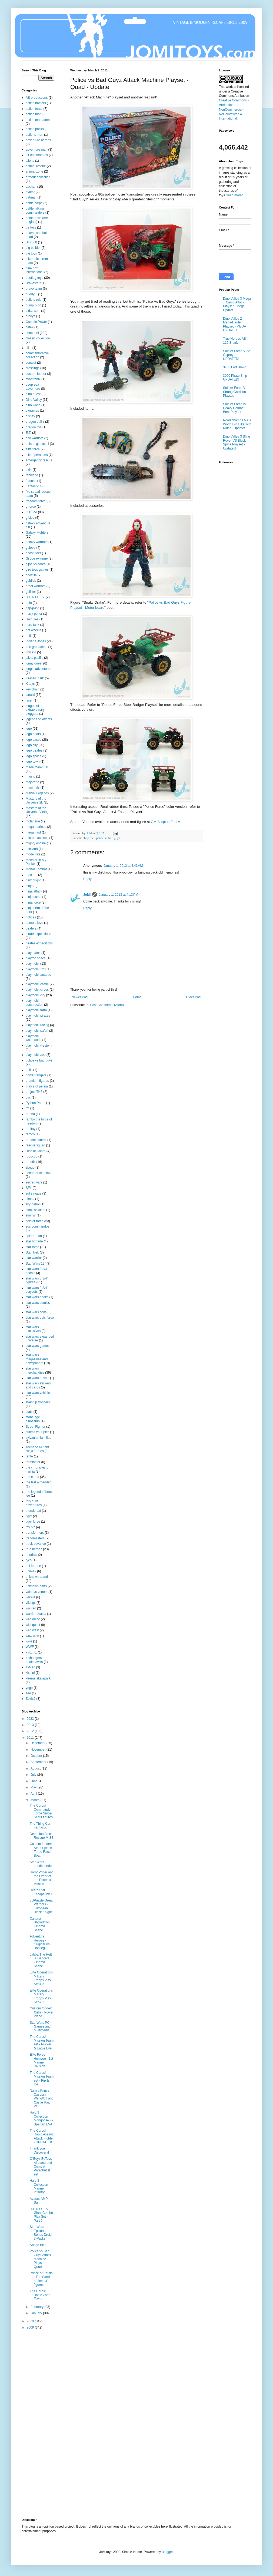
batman (31, 197)
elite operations (37, 455)
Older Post (193, 997)
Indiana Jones (36, 641)
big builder (33, 248)
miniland (32, 849)
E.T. (28, 433)
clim (28, 348)
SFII (29, 1188)
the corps (32, 1477)
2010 (31, 2321)
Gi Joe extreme (37, 558)
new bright (33, 880)
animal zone (34, 171)
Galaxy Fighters (37, 532)
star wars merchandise (35, 1370)
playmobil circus (37, 989)
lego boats (33, 734)
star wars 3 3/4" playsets (37, 1290)
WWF (30, 1647)
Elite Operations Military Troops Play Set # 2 (41, 1978)
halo (29, 603)
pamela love (34, 923)
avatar (30, 192)
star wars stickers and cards (38, 1385)
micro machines (37, 838)
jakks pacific (34, 658)
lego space (33, 756)
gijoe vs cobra (36, 564)
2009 (31, 2327)
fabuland (32, 475)
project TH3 (34, 1092)
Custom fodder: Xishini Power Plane (42, 2012)
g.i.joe (30, 518)
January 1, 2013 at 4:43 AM (123, 866)
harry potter (34, 614)
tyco (29, 1560)
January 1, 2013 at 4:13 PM (118, 895)
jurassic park (35, 678)
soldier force (34, 1221)
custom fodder (36, 374)
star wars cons (36, 1312)
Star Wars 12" (36, 1263)
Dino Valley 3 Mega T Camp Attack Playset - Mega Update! (237, 304)
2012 (31, 1731)
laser (29, 700)
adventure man (36, 149)
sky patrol (32, 1204)
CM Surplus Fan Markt (169, 822)
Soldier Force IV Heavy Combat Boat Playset (234, 408)
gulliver (31, 592)
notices (31, 917)
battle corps (34, 203)
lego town (32, 761)
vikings (31, 1603)
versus (30, 1597)
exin (29, 470)
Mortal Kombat (36, 869)
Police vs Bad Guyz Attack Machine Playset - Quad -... (40, 2259)
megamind (33, 832)
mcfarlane (33, 821)
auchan (31, 187)
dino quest (33, 394)
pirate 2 (31, 928)
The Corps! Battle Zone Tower (40, 2295)
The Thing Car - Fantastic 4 (41, 1825)
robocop (31, 1156)
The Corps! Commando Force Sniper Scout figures (41, 1811)
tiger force (33, 1521)
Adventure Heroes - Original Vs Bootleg (40, 1942)
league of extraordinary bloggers (35, 710)
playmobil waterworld (33, 1038)
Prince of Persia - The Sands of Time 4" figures (41, 2279)
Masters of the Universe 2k (36, 800)
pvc (28, 1097)
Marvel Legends (37, 793)
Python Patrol (35, 1103)
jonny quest (34, 663)
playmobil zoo (35, 1055)
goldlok (31, 581)
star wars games (37, 1346)
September (39, 1762)
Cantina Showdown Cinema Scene (40, 1924)
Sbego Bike (38, 2245)
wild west (32, 1630)
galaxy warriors (37, 542)
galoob (30, 548)
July (34, 1775)
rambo (30, 1114)
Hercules (32, 619)
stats (29, 1412)
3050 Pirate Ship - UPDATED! (236, 377)
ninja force (33, 902)
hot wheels (33, 630)
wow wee (32, 1636)
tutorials (31, 1555)
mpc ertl (31, 875)
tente (29, 1456)
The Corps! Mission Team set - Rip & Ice (42, 2078)
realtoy (30, 1129)
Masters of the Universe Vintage (38, 810)
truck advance (36, 1544)
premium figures (37, 1081)
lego (29, 728)
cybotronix (33, 379)
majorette (32, 782)
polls (29, 1070)
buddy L (31, 294)
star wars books (37, 1297)
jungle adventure (38, 669)
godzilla (31, 575)
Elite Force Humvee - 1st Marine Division (41, 2060)
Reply (87, 879)
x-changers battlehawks (34, 1660)
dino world (33, 405)
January (37, 2313)
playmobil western (39, 1045)
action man (34, 114)
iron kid (31, 652)
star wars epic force (40, 1318)
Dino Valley (34, 400)
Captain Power (36, 322)
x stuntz (31, 1652)
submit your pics (37, 1432)
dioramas (32, 410)
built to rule (34, 300)
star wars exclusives (33, 1329)
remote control (36, 1140)
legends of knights (39, 719)
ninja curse (33, 897)
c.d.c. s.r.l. (33, 311)
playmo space (36, 958)
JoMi (87, 895)
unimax (31, 1571)
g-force (31, 506)
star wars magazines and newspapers (37, 1359)
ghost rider (33, 553)
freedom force (36, 501)
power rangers (36, 1075)
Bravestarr (33, 283)
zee (28, 1693)
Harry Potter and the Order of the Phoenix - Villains (42, 1878)
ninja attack (34, 891)
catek (30, 327)
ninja (29, 886)
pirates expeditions (39, 943)
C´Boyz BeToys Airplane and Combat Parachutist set (41, 2166)
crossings (32, 368)
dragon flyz (34, 427)
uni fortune (33, 1566)
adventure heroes (38, 140)
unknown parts (36, 1586)
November (38, 1749)
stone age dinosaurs (33, 1419)
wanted (31, 1608)
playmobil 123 (36, 969)
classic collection (38, 338)
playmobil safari (37, 1031)
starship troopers (38, 1402)
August (36, 1768)
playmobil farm (36, 1010)
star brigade (34, 1241)
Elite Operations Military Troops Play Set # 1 (41, 1996)
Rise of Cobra (35, 1151)
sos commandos (37, 1226)
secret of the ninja (38, 1173)
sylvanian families (38, 1438)
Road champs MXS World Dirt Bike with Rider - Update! (237, 424)
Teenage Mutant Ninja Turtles (37, 1449)
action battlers (36, 103)
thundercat (33, 1511)
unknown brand (37, 1577)
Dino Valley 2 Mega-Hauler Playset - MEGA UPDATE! (234, 324)
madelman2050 (37, 767)
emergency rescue (39, 460)
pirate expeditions (38, 934)
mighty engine (36, 843)
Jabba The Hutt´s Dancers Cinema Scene (41, 1960)
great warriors (35, 586)
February (37, 2307)
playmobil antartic (38, 975)
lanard (30, 695)
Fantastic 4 (34, 486)
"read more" (234, 195)
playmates (33, 953)
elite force (33, 449)
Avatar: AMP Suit (39, 2200)
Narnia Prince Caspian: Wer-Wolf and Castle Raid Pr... (42, 2098)
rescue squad (35, 1145)
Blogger (167, 2552)
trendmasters (35, 1538)
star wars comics (38, 1303)
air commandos (37, 155)
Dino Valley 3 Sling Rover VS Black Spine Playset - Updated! (236, 442)
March (36, 1800)
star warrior (34, 1258)
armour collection (38, 177)
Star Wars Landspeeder (41, 1864)
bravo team (34, 288)
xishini (30, 1673)
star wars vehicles (38, 1393)
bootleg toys (34, 278)
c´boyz (30, 316)
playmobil (32, 963)
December (38, 1743)
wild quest (33, 1625)
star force (32, 1247)
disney (30, 416)
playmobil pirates (38, 1015)
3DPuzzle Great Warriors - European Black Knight (41, 1906)
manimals (32, 787)
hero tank (32, 625)
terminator (33, 1462)
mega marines (36, 827)
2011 (31, 1738)
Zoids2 (30, 1699)
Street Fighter (35, 1426)
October (37, 1756)
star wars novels (37, 1378)
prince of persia (37, 1086)
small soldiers (35, 1210)
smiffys (31, 1215)
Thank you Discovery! (39, 2150)
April (34, 1793)
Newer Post (80, 997)
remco (30, 1134)
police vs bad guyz (108, 838)
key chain (32, 689)
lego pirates (34, 750)
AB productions (37, 98)
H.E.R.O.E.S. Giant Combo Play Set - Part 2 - (41, 2215)
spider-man (34, 1236)
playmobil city (35, 995)
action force (34, 109)
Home (137, 997)
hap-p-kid (32, 608)
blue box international (34, 270)
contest (31, 363)
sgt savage (33, 1193)
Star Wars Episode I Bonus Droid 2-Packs (41, 2232)
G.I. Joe (31, 512)
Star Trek (32, 1252)
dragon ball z (35, 422)
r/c (27, 1108)
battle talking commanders (35, 210)
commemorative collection (37, 355)
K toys (30, 684)
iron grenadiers (36, 647)
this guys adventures (34, 1503)
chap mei (89, 838)
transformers (35, 1533)
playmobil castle (37, 984)
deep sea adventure (33, 386)
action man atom (38, 120)
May (34, 1787)
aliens (30, 161)
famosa (31, 481)
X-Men (30, 1667)
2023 (31, 1719)
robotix (30, 1162)
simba (30, 1199)
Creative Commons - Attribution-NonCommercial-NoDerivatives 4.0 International (234, 109)
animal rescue (36, 166)
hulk (29, 636)
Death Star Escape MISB (42, 1892)
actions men (34, 135)
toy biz (30, 1527)
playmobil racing (37, 1025)
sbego (30, 1167)
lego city (32, 745)
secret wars (34, 1182)
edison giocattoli (37, 444)
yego (29, 1688)
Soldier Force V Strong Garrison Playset (234, 392)
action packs (35, 129)
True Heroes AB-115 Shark (235, 340)
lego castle (33, 740)
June (34, 1781)
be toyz (31, 227)
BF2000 (31, 242)
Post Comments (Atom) (107, 1005)
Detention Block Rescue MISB (42, 1836)
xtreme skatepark (38, 1678)
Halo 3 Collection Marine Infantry (39, 2186)
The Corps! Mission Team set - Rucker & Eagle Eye (42, 2042)
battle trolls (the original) (37, 220)
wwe (29, 1641)
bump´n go (33, 305)
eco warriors (34, 438)
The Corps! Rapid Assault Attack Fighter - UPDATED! (42, 2136)
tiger (29, 1516)
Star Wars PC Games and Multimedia (40, 2026)
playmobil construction (34, 1002)
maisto (30, 776)
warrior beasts (36, 1614)
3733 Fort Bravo (234, 367)
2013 (31, 1725)
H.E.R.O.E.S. (35, 597)
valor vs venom (37, 1592)
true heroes (34, 1549)
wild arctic (33, 1619)
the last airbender (38, 1482)
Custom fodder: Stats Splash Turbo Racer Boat (41, 1849)
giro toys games (37, 569)
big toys (31, 253)
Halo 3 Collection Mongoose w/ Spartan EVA (41, 2118)
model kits (33, 854)
